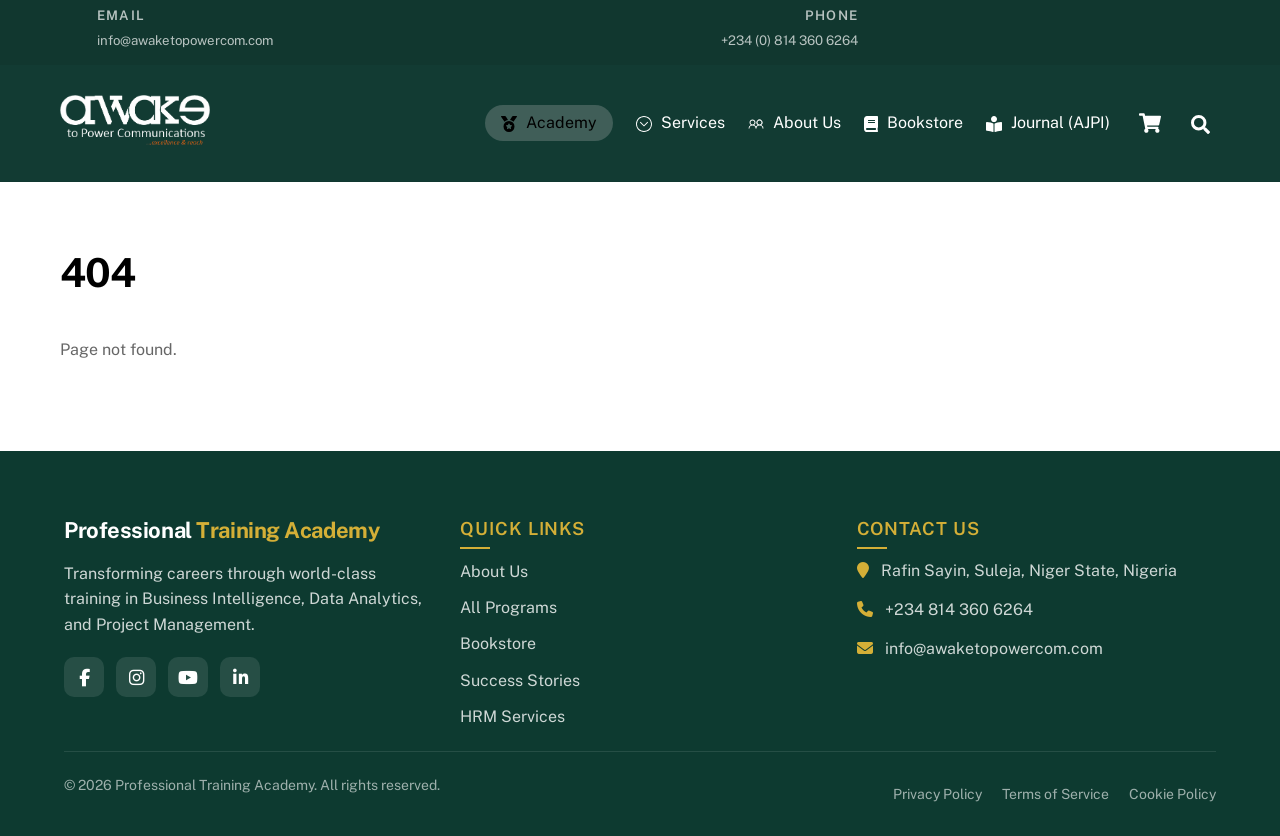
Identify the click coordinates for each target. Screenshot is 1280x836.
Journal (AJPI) (1048, 122)
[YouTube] (188, 677)
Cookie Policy (1172, 794)
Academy (549, 122)
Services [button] (680, 122)
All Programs (508, 607)
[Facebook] (84, 677)
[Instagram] (136, 677)
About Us (794, 122)
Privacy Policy (937, 794)
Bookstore (913, 122)
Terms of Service (1055, 794)
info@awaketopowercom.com (994, 648)
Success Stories (520, 680)
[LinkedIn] (240, 677)
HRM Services (512, 716)
